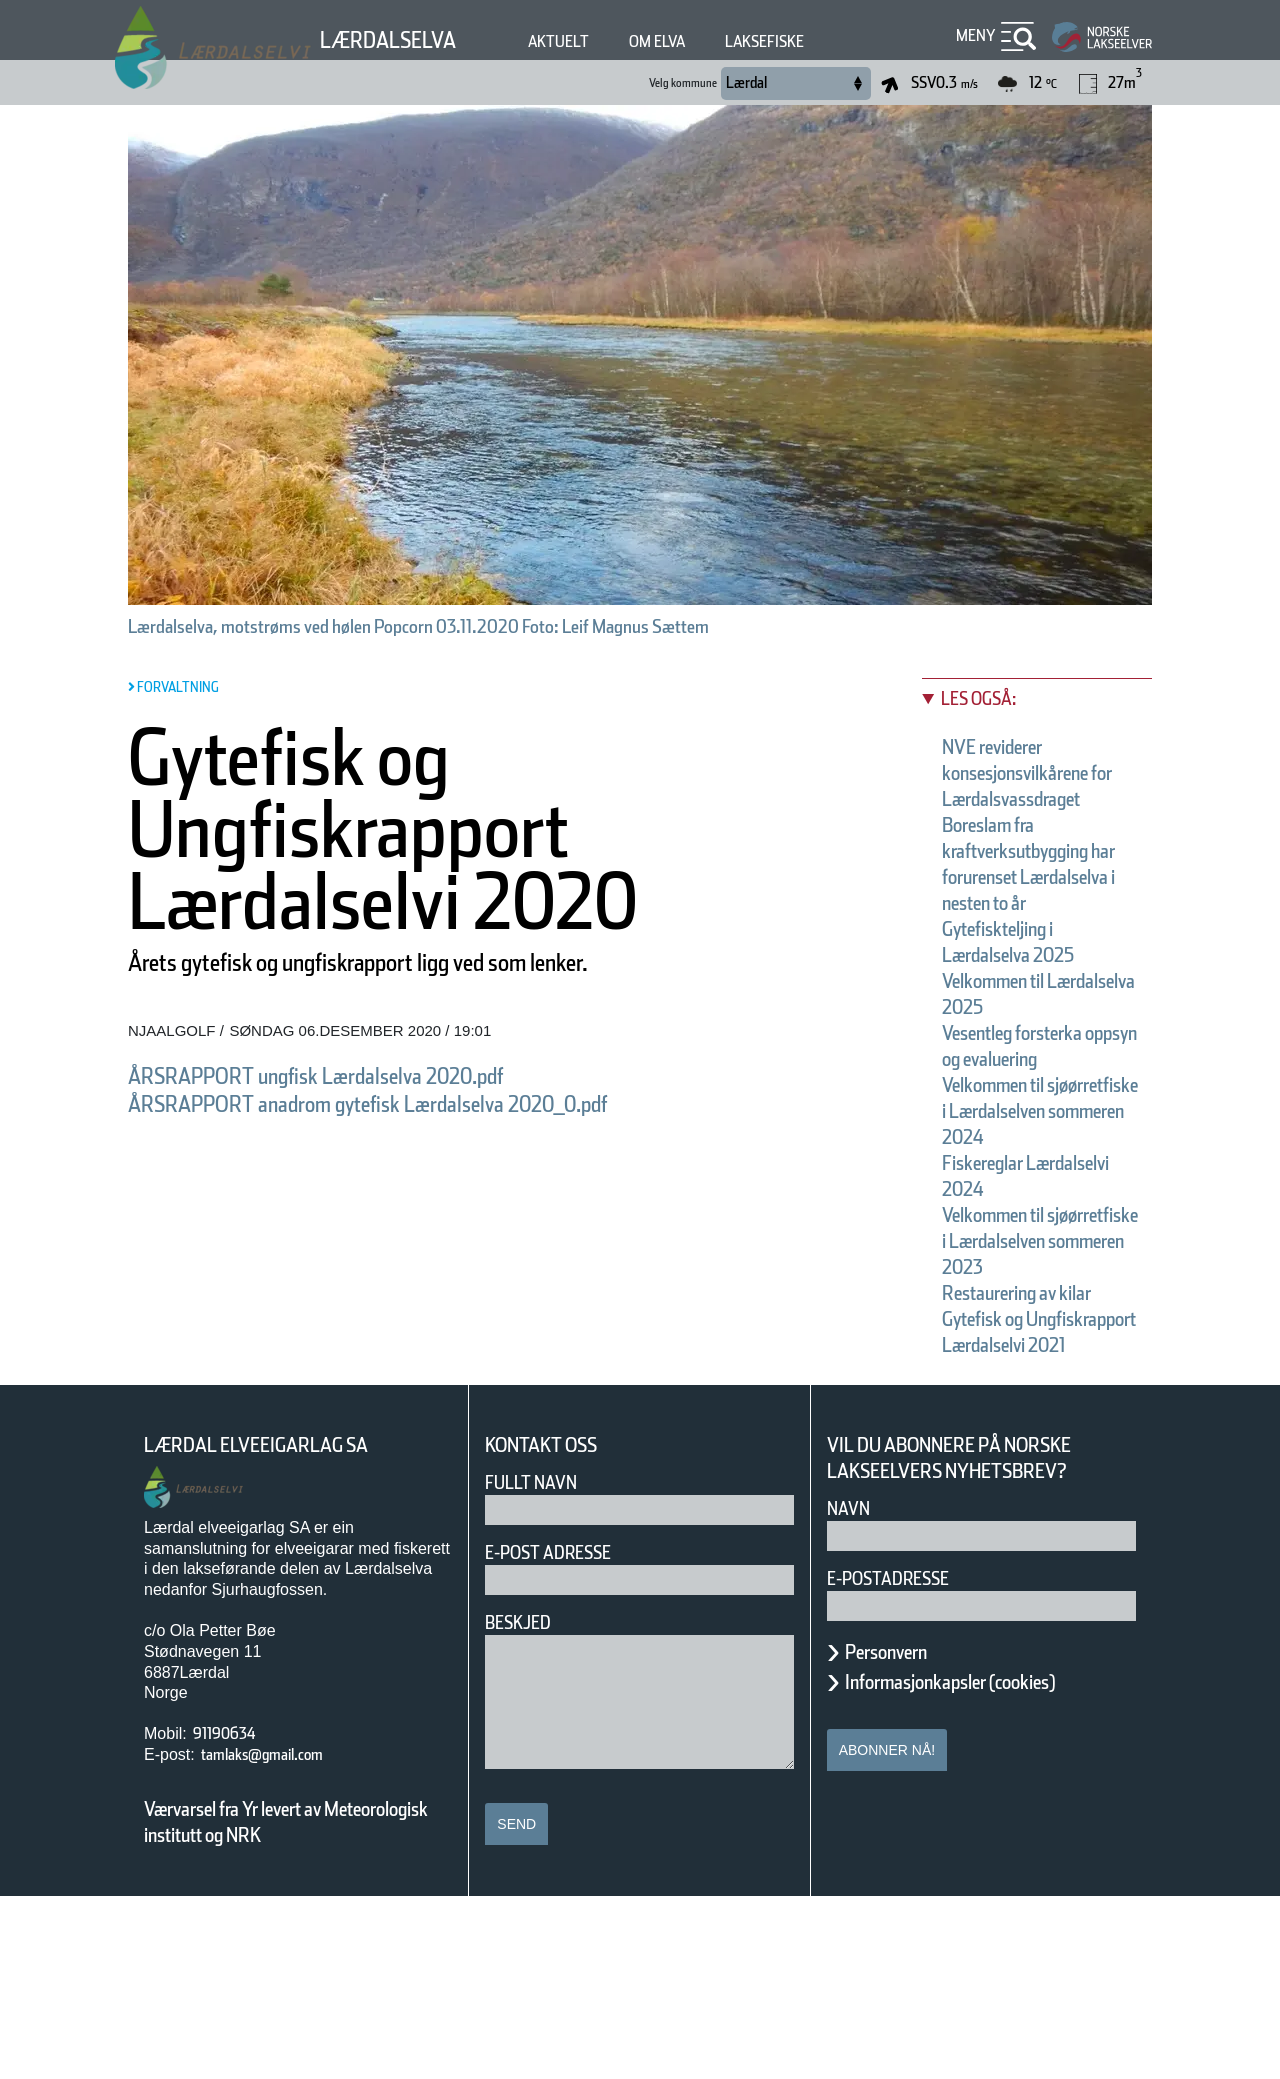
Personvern (901, 1834)
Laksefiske (817, 41)
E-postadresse (901, 1760)
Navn (852, 1690)
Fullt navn (539, 1664)
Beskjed (524, 1804)
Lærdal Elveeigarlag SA (279, 1627)
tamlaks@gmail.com (282, 1936)
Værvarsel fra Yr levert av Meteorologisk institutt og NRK (296, 2004)
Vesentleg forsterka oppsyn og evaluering (1037, 1111)
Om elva (695, 41)
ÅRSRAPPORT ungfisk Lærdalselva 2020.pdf (367, 1075)
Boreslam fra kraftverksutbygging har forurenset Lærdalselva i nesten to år (1041, 903)
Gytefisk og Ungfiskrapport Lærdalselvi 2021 (1026, 1501)
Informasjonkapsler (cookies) (989, 1864)
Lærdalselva (399, 39)
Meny (973, 35)
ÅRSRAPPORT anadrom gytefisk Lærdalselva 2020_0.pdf (436, 1103)
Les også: (987, 698)
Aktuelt (585, 41)
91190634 (233, 1915)
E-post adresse (562, 1734)
